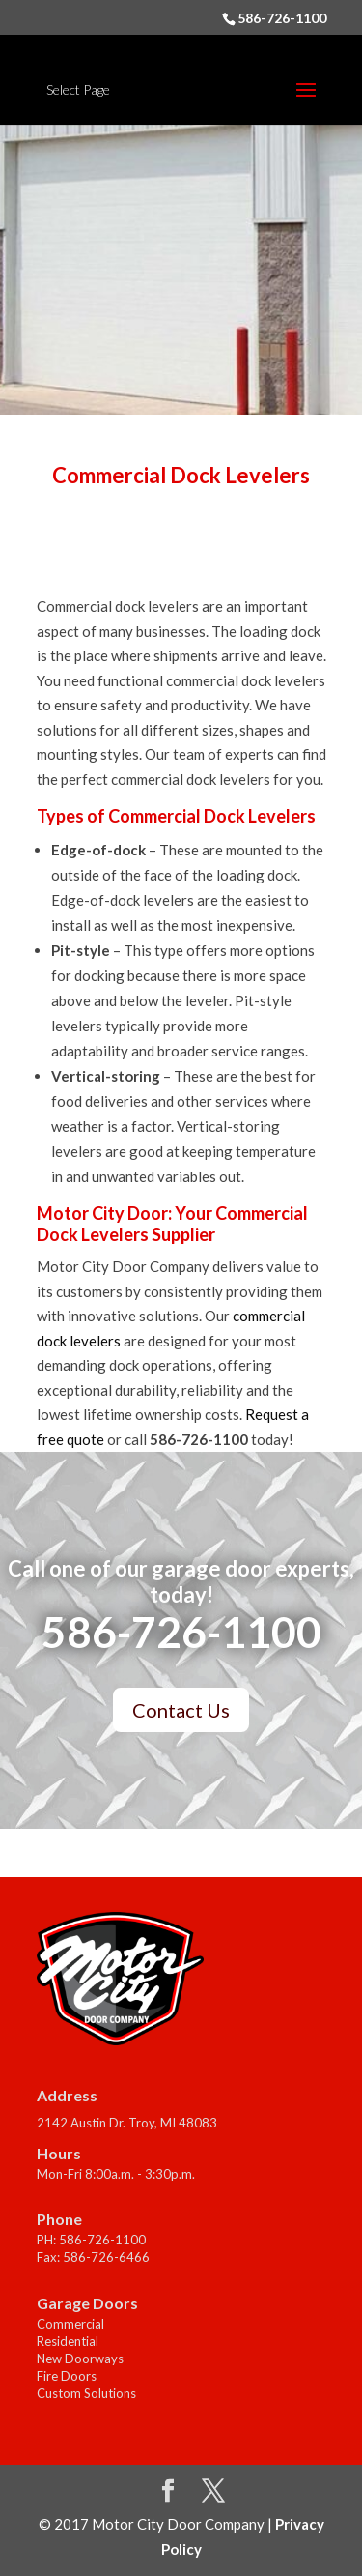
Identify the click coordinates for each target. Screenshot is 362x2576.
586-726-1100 (281, 18)
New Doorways (80, 2358)
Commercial (70, 2323)
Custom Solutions (86, 2393)
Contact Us (181, 1710)
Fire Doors (67, 2376)
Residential (67, 2341)
